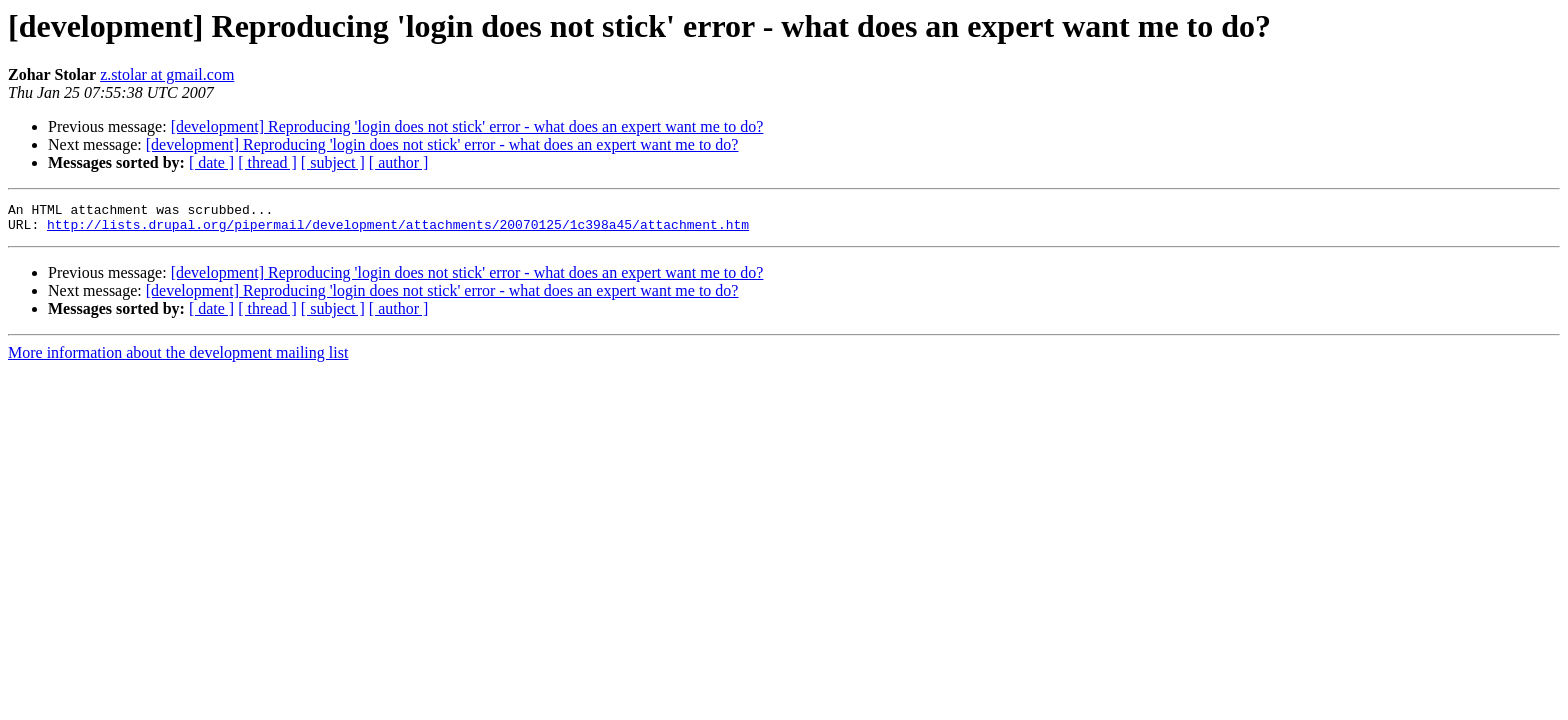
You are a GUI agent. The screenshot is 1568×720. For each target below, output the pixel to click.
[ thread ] (267, 162)
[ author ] (399, 162)
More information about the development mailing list (178, 358)
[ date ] (211, 162)
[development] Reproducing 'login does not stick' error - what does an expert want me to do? (467, 126)
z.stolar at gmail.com (167, 74)
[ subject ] (333, 162)
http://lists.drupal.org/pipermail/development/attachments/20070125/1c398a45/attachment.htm (398, 230)
